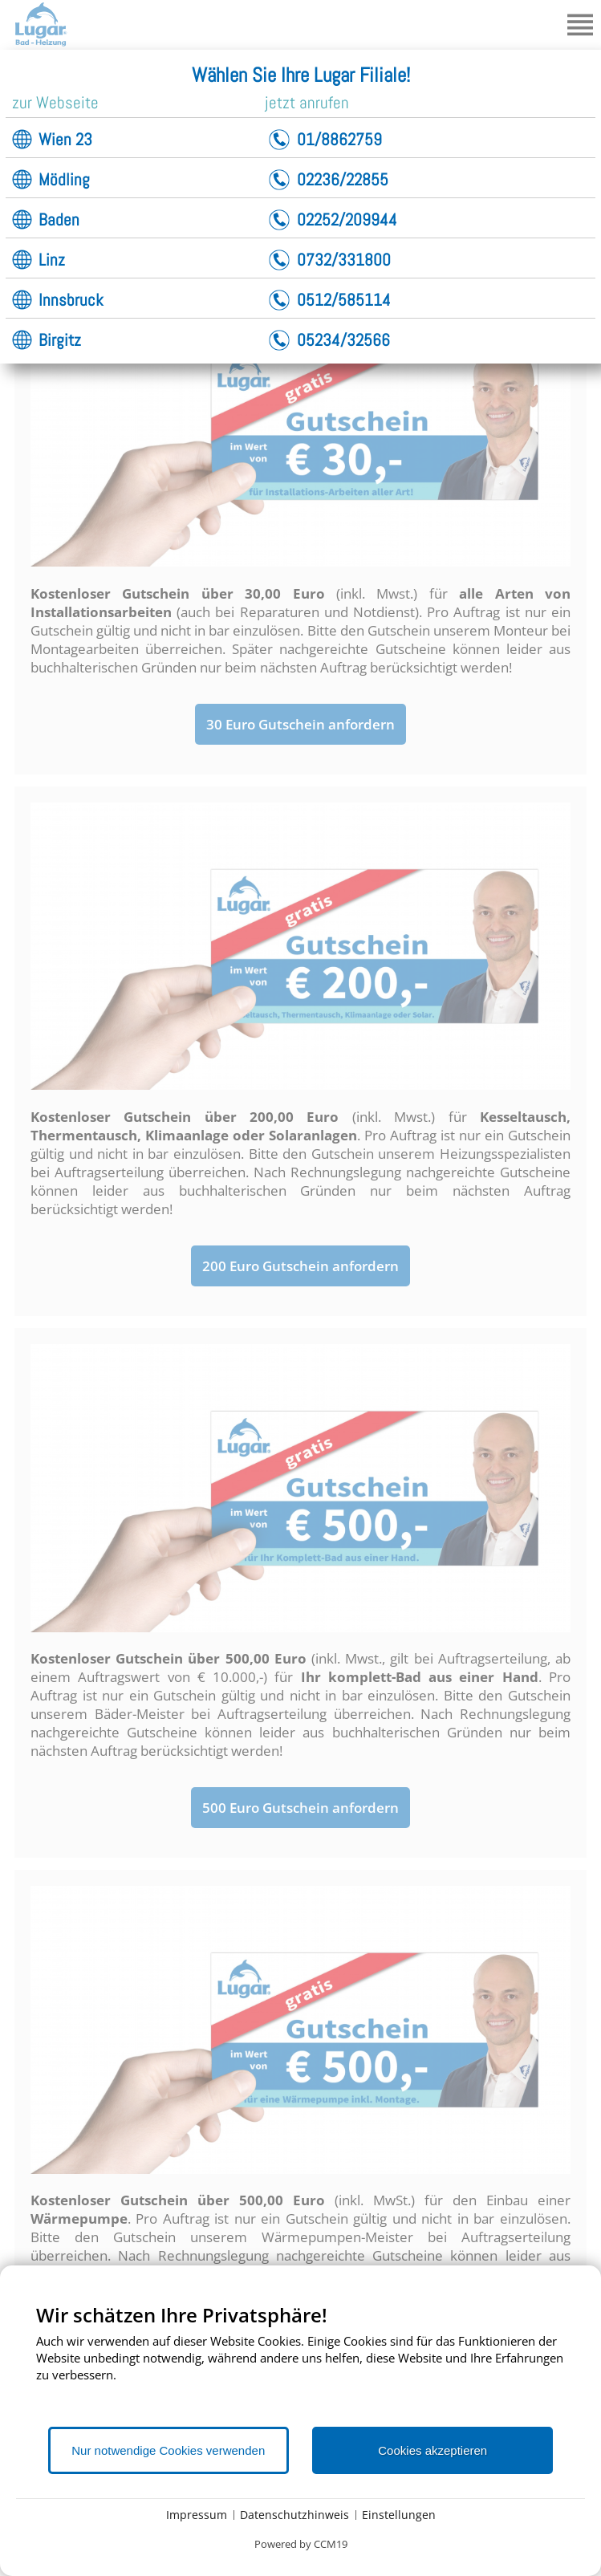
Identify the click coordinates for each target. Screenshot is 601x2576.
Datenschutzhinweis (294, 2514)
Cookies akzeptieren (432, 2450)
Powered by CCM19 (300, 2544)
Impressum (196, 2514)
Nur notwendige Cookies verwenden (168, 2450)
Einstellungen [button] (399, 2514)
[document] (300, 2364)
